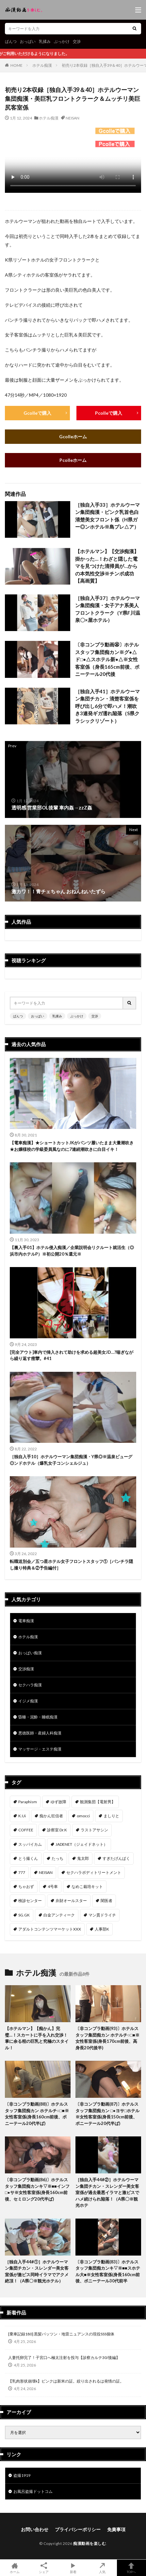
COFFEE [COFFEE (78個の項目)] (25, 1829)
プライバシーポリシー (78, 2529)
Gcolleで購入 (37, 413)
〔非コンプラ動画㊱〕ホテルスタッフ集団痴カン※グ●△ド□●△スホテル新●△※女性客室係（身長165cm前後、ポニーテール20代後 (107, 659)
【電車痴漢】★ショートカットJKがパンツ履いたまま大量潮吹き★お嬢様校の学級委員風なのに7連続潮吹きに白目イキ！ (72, 1146)
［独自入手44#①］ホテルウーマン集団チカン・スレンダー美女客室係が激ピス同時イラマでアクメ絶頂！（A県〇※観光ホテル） (37, 2271)
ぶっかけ (62, 41)
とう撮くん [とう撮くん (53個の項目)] (28, 1858)
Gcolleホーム (73, 436)
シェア (43, 2568)
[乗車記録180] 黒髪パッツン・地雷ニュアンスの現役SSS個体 (61, 2333)
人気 (102, 2567)
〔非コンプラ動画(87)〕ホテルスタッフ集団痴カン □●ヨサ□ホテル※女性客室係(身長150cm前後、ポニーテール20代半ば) (107, 2113)
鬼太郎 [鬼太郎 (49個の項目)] (83, 1858)
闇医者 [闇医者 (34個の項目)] (106, 1900)
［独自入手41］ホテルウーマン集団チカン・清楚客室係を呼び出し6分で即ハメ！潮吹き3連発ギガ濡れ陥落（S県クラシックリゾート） (107, 706)
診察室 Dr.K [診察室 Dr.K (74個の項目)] (57, 1829)
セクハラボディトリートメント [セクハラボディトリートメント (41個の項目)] (93, 1872)
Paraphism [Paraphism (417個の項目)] (27, 1801)
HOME (16, 65)
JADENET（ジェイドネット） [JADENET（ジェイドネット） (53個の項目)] (81, 1844)
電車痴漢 (26, 1620)
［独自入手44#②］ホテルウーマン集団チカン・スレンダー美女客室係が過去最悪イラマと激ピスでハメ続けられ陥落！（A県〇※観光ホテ (107, 2192)
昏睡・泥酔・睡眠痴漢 (37, 1716)
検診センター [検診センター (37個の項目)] (30, 1900)
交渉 (77, 41)
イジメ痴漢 (28, 1700)
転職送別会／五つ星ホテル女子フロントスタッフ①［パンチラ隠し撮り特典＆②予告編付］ (71, 1564)
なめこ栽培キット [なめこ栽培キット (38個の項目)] (87, 1886)
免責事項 (116, 2529)
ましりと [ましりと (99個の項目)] (111, 1815)
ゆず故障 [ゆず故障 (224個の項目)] (58, 1801)
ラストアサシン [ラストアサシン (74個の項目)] (94, 1829)
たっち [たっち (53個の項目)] (57, 1858)
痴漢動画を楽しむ (89, 2543)
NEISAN (72, 118)
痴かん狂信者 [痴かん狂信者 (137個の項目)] (51, 1815)
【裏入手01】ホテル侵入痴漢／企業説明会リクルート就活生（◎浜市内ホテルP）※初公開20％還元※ (72, 1251)
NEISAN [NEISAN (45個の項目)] (46, 1872)
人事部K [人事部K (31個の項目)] (102, 1929)
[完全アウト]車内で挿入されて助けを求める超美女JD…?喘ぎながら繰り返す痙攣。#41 (71, 1355)
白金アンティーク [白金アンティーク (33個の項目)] (59, 1915)
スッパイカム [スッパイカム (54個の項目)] (30, 1844)
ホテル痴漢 (42, 65)
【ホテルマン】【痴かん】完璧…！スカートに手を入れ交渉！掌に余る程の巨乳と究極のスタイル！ (37, 2038)
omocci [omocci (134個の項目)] (83, 1815)
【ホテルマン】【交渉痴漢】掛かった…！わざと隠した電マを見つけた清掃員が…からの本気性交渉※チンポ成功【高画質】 (107, 566)
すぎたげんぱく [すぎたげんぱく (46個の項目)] (116, 1858)
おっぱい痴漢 (30, 1652)
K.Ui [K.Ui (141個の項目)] (22, 1815)
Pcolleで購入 (108, 413)
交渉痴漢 (26, 1668)
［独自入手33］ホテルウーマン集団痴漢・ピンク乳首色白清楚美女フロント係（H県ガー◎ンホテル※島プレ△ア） (107, 516)
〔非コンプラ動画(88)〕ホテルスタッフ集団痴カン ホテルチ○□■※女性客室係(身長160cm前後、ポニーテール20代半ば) (37, 2113)
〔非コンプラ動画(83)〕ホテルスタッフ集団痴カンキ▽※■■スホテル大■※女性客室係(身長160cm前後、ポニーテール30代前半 (107, 2271)
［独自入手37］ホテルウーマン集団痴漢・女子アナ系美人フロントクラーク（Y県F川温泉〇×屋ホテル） (107, 609)
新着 (73, 2567)
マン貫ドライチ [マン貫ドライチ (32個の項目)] (102, 1915)
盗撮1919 (21, 2475)
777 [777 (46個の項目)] (21, 1872)
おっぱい (28, 41)
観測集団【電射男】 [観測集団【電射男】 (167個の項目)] (97, 1801)
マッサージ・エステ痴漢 (39, 1749)
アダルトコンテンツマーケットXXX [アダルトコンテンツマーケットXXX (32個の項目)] (49, 1929)
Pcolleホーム (73, 460)
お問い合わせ (34, 2529)
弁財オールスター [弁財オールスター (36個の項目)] (71, 1900)
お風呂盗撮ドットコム (33, 2491)
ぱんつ (11, 41)
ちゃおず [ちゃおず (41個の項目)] (26, 1886)
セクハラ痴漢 (30, 1684)
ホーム (14, 2567)
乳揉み (45, 41)
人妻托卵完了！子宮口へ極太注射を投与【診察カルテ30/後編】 (64, 2357)
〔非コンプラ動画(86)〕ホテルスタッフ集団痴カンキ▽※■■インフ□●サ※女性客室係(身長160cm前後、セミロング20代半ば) (37, 2189)
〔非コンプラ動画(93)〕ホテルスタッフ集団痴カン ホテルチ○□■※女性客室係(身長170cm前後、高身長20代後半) (107, 2038)
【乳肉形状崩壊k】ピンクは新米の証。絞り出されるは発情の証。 (66, 2381)
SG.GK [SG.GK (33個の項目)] (24, 1915)
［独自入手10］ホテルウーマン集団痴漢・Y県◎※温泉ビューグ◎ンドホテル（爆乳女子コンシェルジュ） (71, 1460)
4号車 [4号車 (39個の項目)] (53, 1886)
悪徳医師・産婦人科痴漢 (39, 1733)
